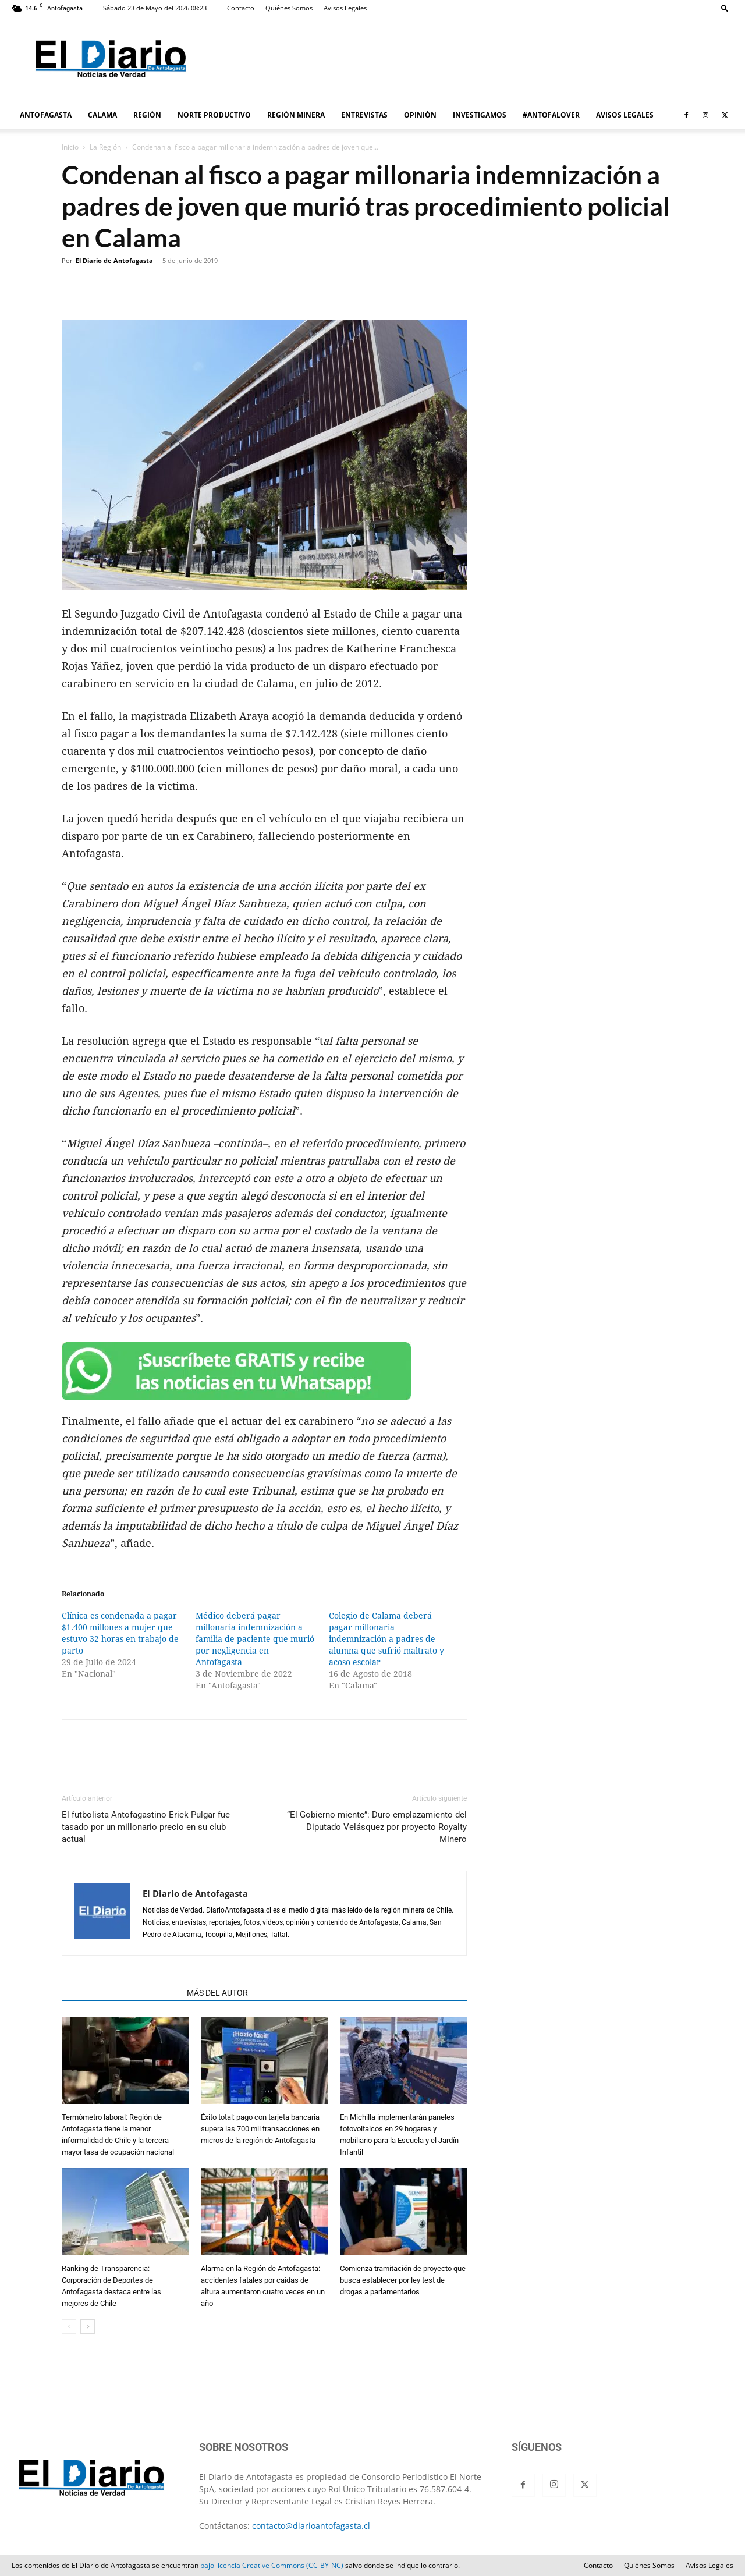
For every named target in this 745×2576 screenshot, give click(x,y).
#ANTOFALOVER (551, 115)
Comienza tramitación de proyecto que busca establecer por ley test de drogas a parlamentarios (403, 2280)
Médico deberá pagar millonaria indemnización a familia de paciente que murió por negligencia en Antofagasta (255, 1639)
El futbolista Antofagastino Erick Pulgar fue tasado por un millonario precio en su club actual (146, 1826)
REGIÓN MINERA (296, 115)
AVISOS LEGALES (625, 115)
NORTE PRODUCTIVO (214, 115)
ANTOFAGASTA (46, 115)
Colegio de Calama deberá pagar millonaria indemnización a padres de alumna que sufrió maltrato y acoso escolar (386, 1639)
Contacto (240, 7)
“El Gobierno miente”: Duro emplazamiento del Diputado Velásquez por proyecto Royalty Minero (377, 1826)
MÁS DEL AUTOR (217, 1992)
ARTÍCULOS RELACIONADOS (121, 1992)
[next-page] (87, 2326)
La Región (105, 147)
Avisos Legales (345, 7)
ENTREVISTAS (364, 115)
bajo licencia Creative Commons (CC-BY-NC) (271, 2565)
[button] (724, 7)
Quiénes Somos (289, 7)
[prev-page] (69, 2326)
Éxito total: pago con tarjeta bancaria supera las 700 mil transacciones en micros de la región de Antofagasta (260, 2129)
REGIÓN (147, 115)
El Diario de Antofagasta (114, 260)
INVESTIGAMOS (479, 115)
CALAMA (102, 115)
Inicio (70, 147)
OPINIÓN (420, 115)
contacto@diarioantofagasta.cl (311, 2525)
